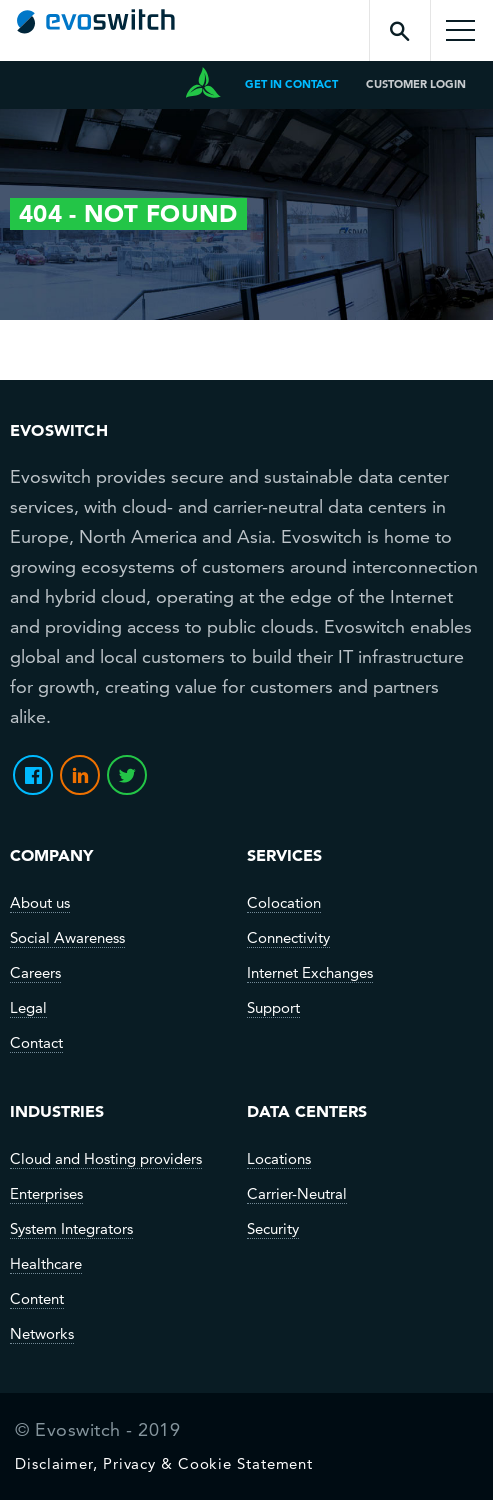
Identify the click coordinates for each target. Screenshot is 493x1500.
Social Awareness (67, 938)
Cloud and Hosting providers (106, 1159)
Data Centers (307, 1111)
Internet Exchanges (310, 973)
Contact (36, 1043)
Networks (42, 1334)
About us (40, 903)
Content (37, 1299)
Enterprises (46, 1194)
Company (51, 855)
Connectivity (288, 938)
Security (273, 1229)
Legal (28, 1008)
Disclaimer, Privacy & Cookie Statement (164, 1463)
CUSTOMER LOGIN (416, 84)
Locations (279, 1159)
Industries (57, 1111)
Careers (35, 973)
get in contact (291, 84)
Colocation (284, 903)
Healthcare (46, 1264)
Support (273, 1008)
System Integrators (71, 1229)
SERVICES (284, 855)
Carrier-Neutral (297, 1194)
